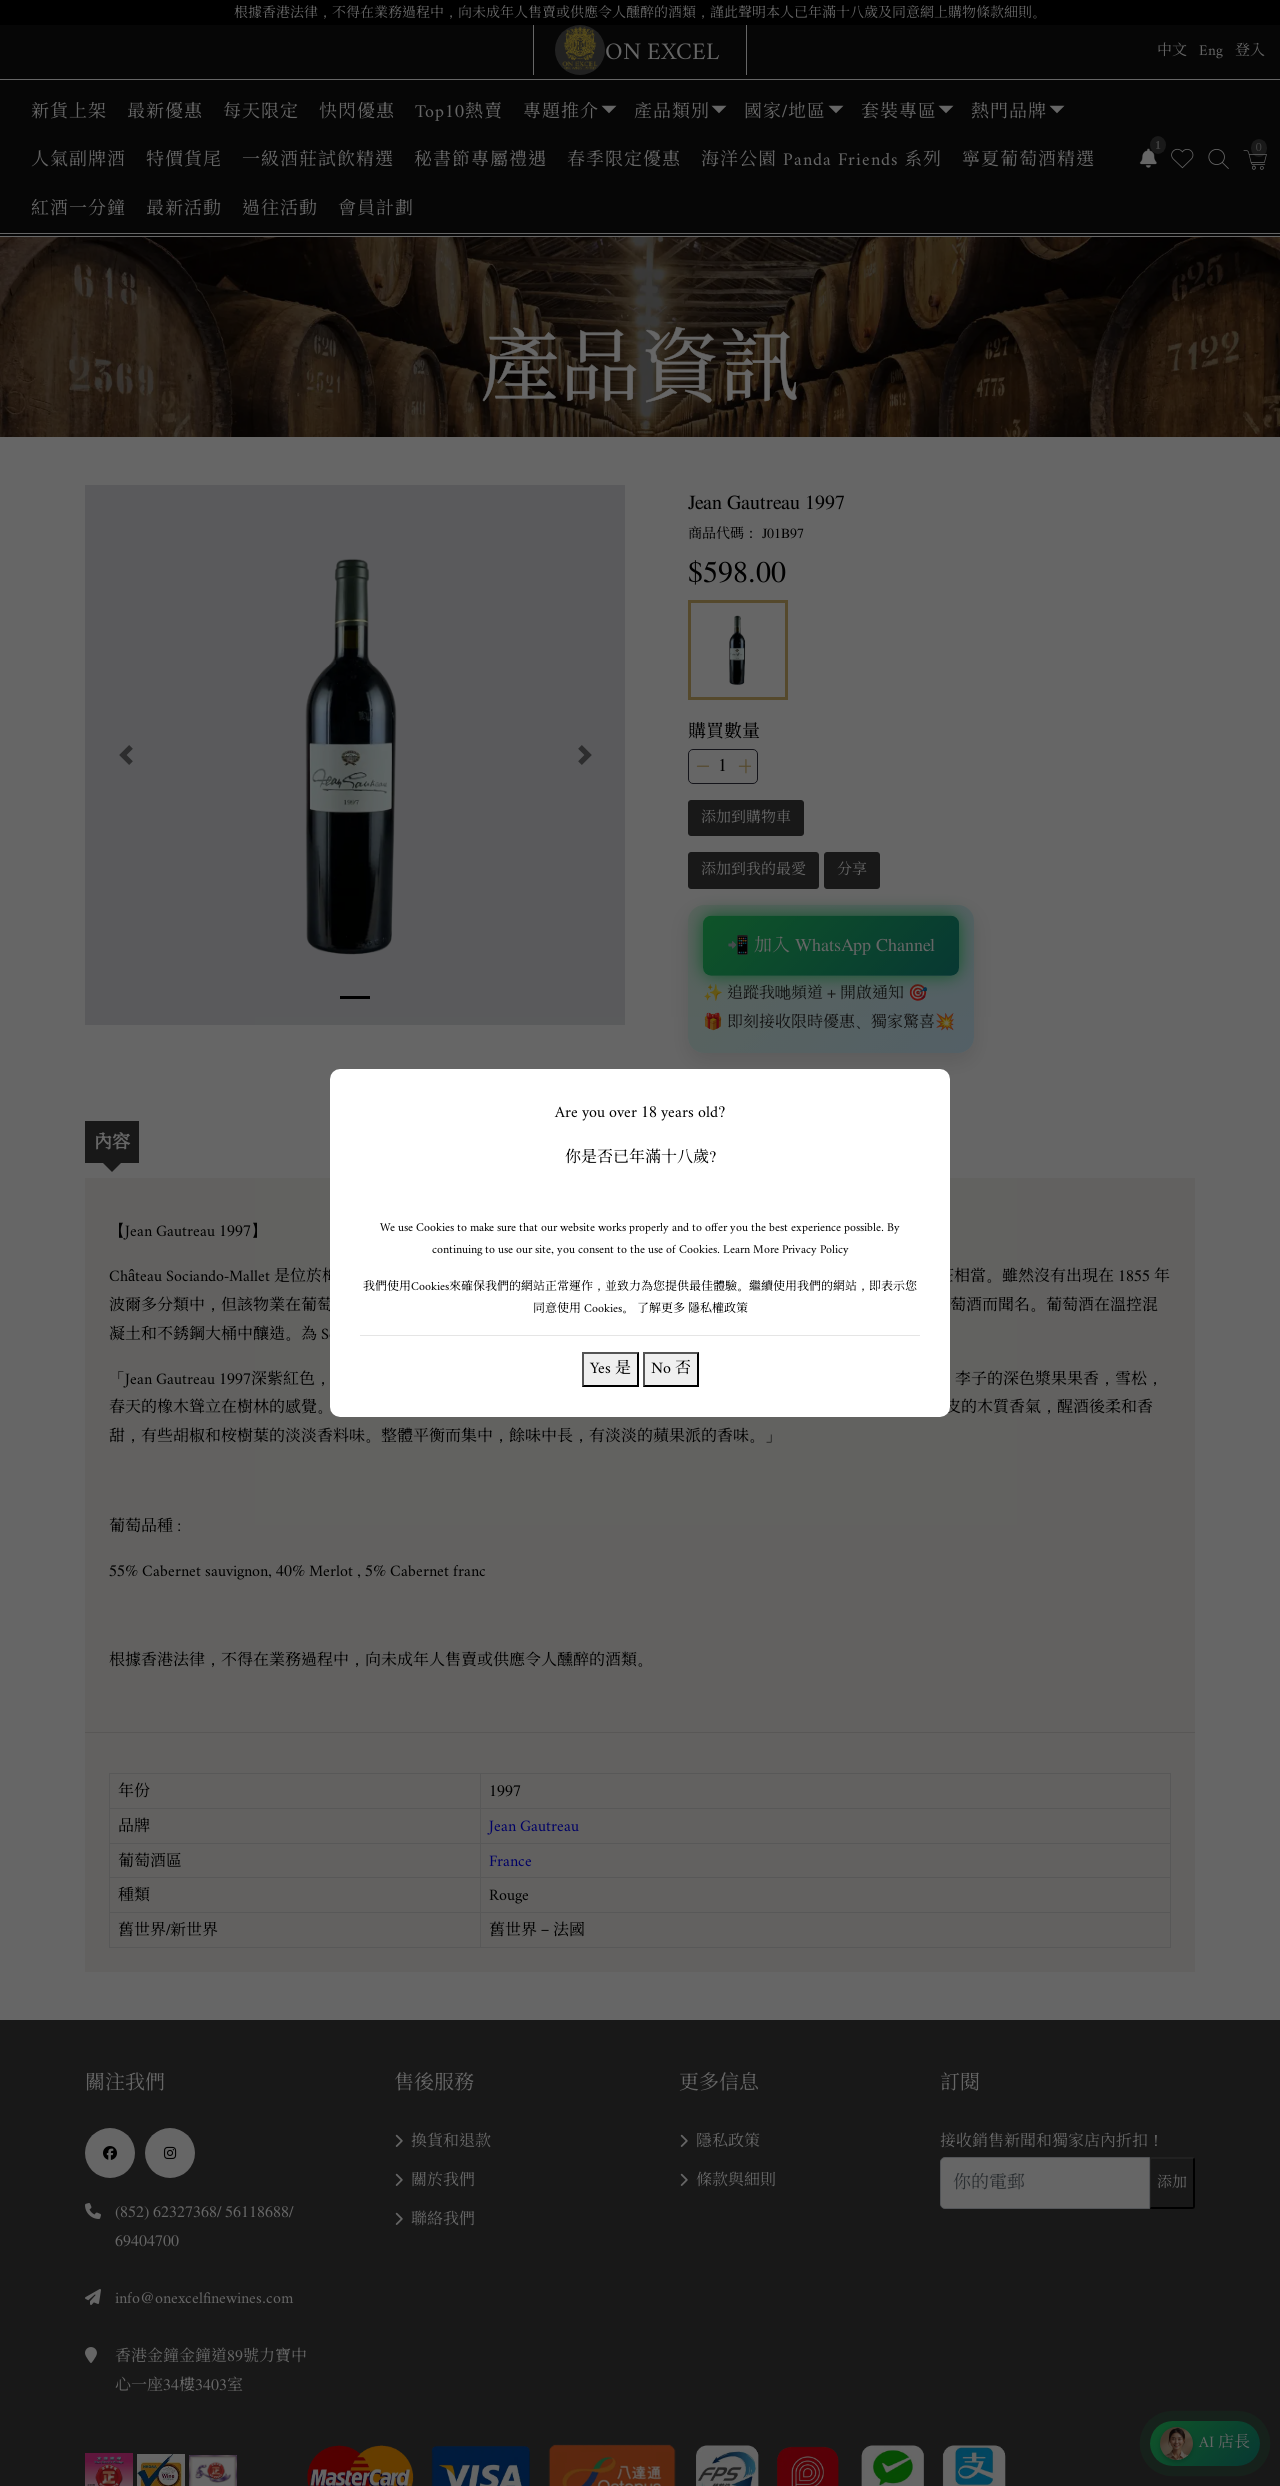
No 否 (671, 1368)
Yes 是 (610, 1368)
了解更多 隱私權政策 (692, 1308)
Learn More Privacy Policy (786, 1249)
